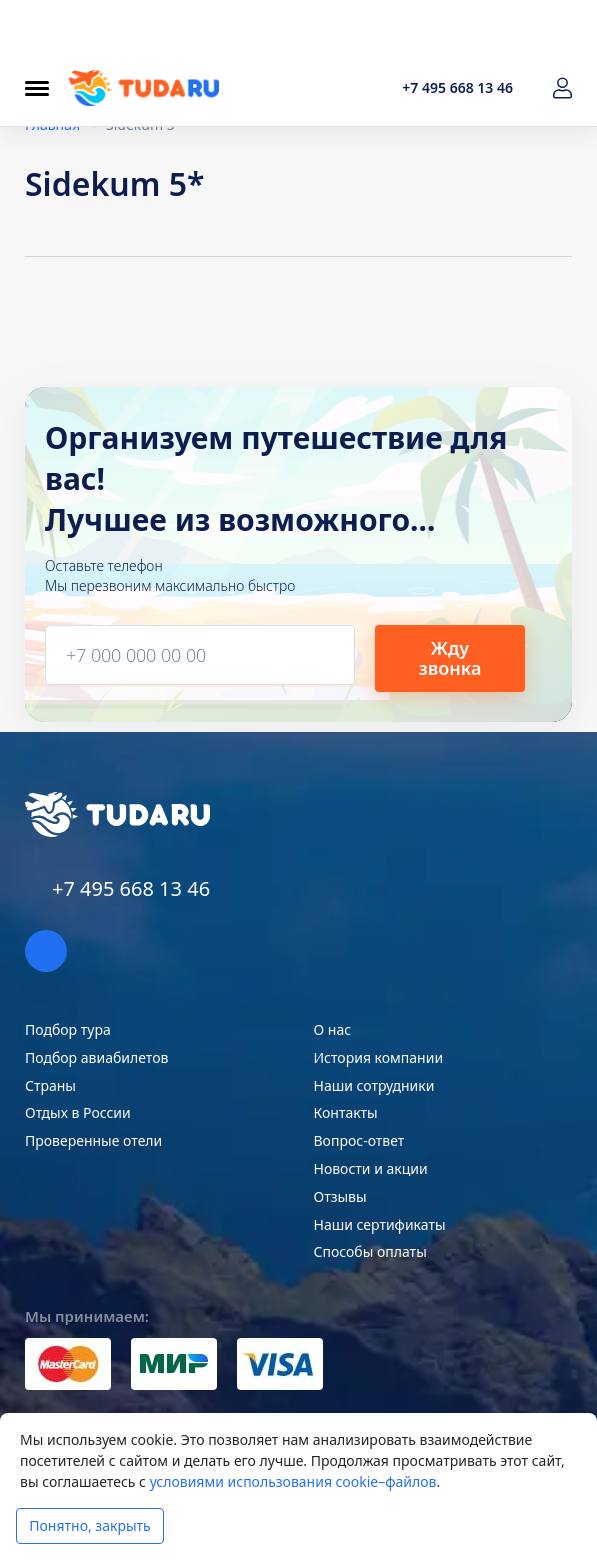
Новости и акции (371, 1168)
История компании (379, 1057)
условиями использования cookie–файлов (293, 1481)
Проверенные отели (93, 1140)
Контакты (346, 1112)
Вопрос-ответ (359, 1140)
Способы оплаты (370, 1251)
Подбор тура (68, 1029)
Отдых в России (78, 1112)
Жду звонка (450, 658)
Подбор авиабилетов (96, 1057)
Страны (50, 1085)
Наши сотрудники (374, 1085)
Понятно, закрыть (89, 1525)
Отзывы (340, 1196)
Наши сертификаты (380, 1224)
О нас (333, 1029)
